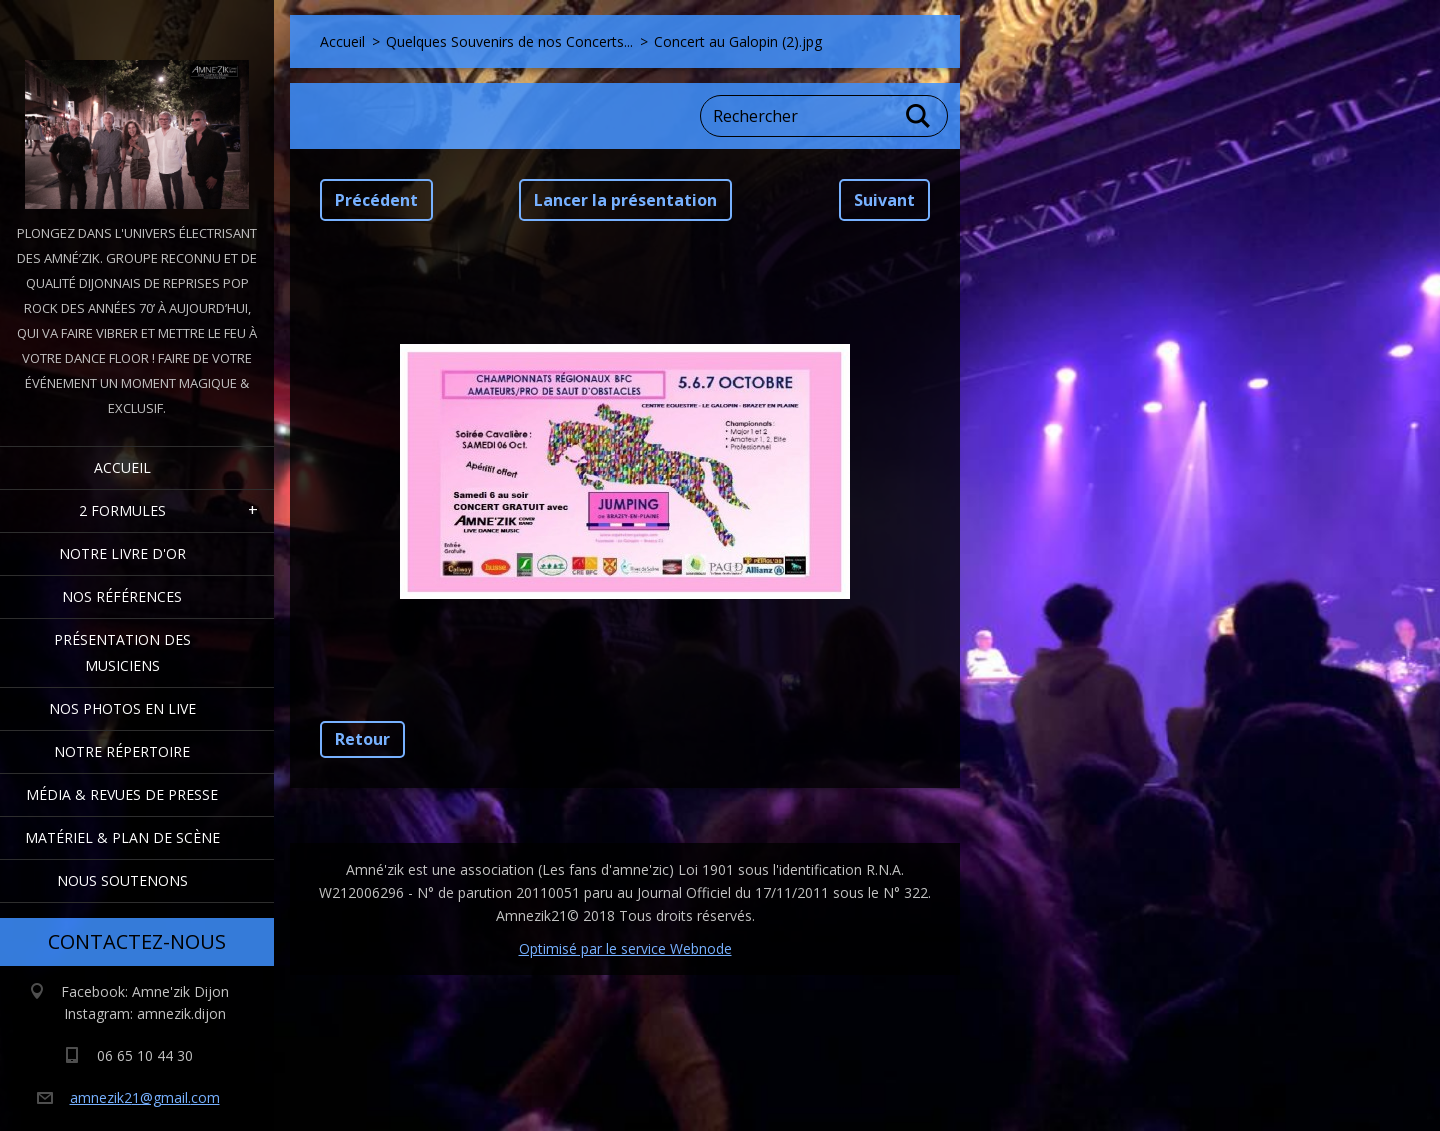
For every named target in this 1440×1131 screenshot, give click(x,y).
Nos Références (122, 596)
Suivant (884, 200)
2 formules (122, 510)
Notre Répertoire (122, 751)
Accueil (122, 467)
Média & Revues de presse (122, 794)
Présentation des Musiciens (122, 652)
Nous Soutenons (122, 880)
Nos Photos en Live (122, 708)
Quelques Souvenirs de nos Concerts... (509, 41)
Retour (362, 739)
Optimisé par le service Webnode (625, 948)
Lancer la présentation (625, 200)
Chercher (919, 116)
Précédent (376, 200)
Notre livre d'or (122, 553)
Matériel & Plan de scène (122, 837)
